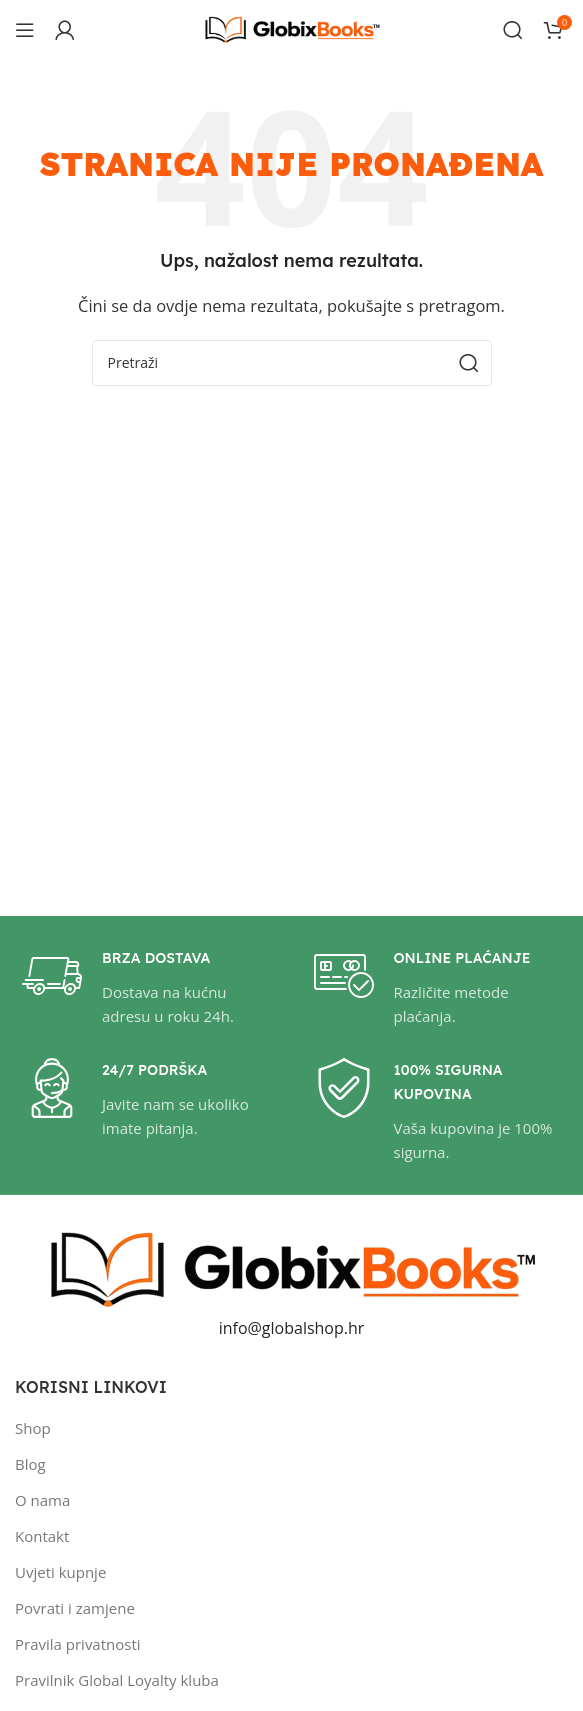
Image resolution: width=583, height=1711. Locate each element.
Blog (30, 1464)
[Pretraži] (513, 30)
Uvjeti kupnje (60, 1572)
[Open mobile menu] (25, 30)
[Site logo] (292, 28)
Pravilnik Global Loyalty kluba (117, 1680)
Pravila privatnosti (78, 1644)
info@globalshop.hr (292, 1328)
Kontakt (42, 1536)
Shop (33, 1428)
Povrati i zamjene (75, 1608)
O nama (42, 1500)
